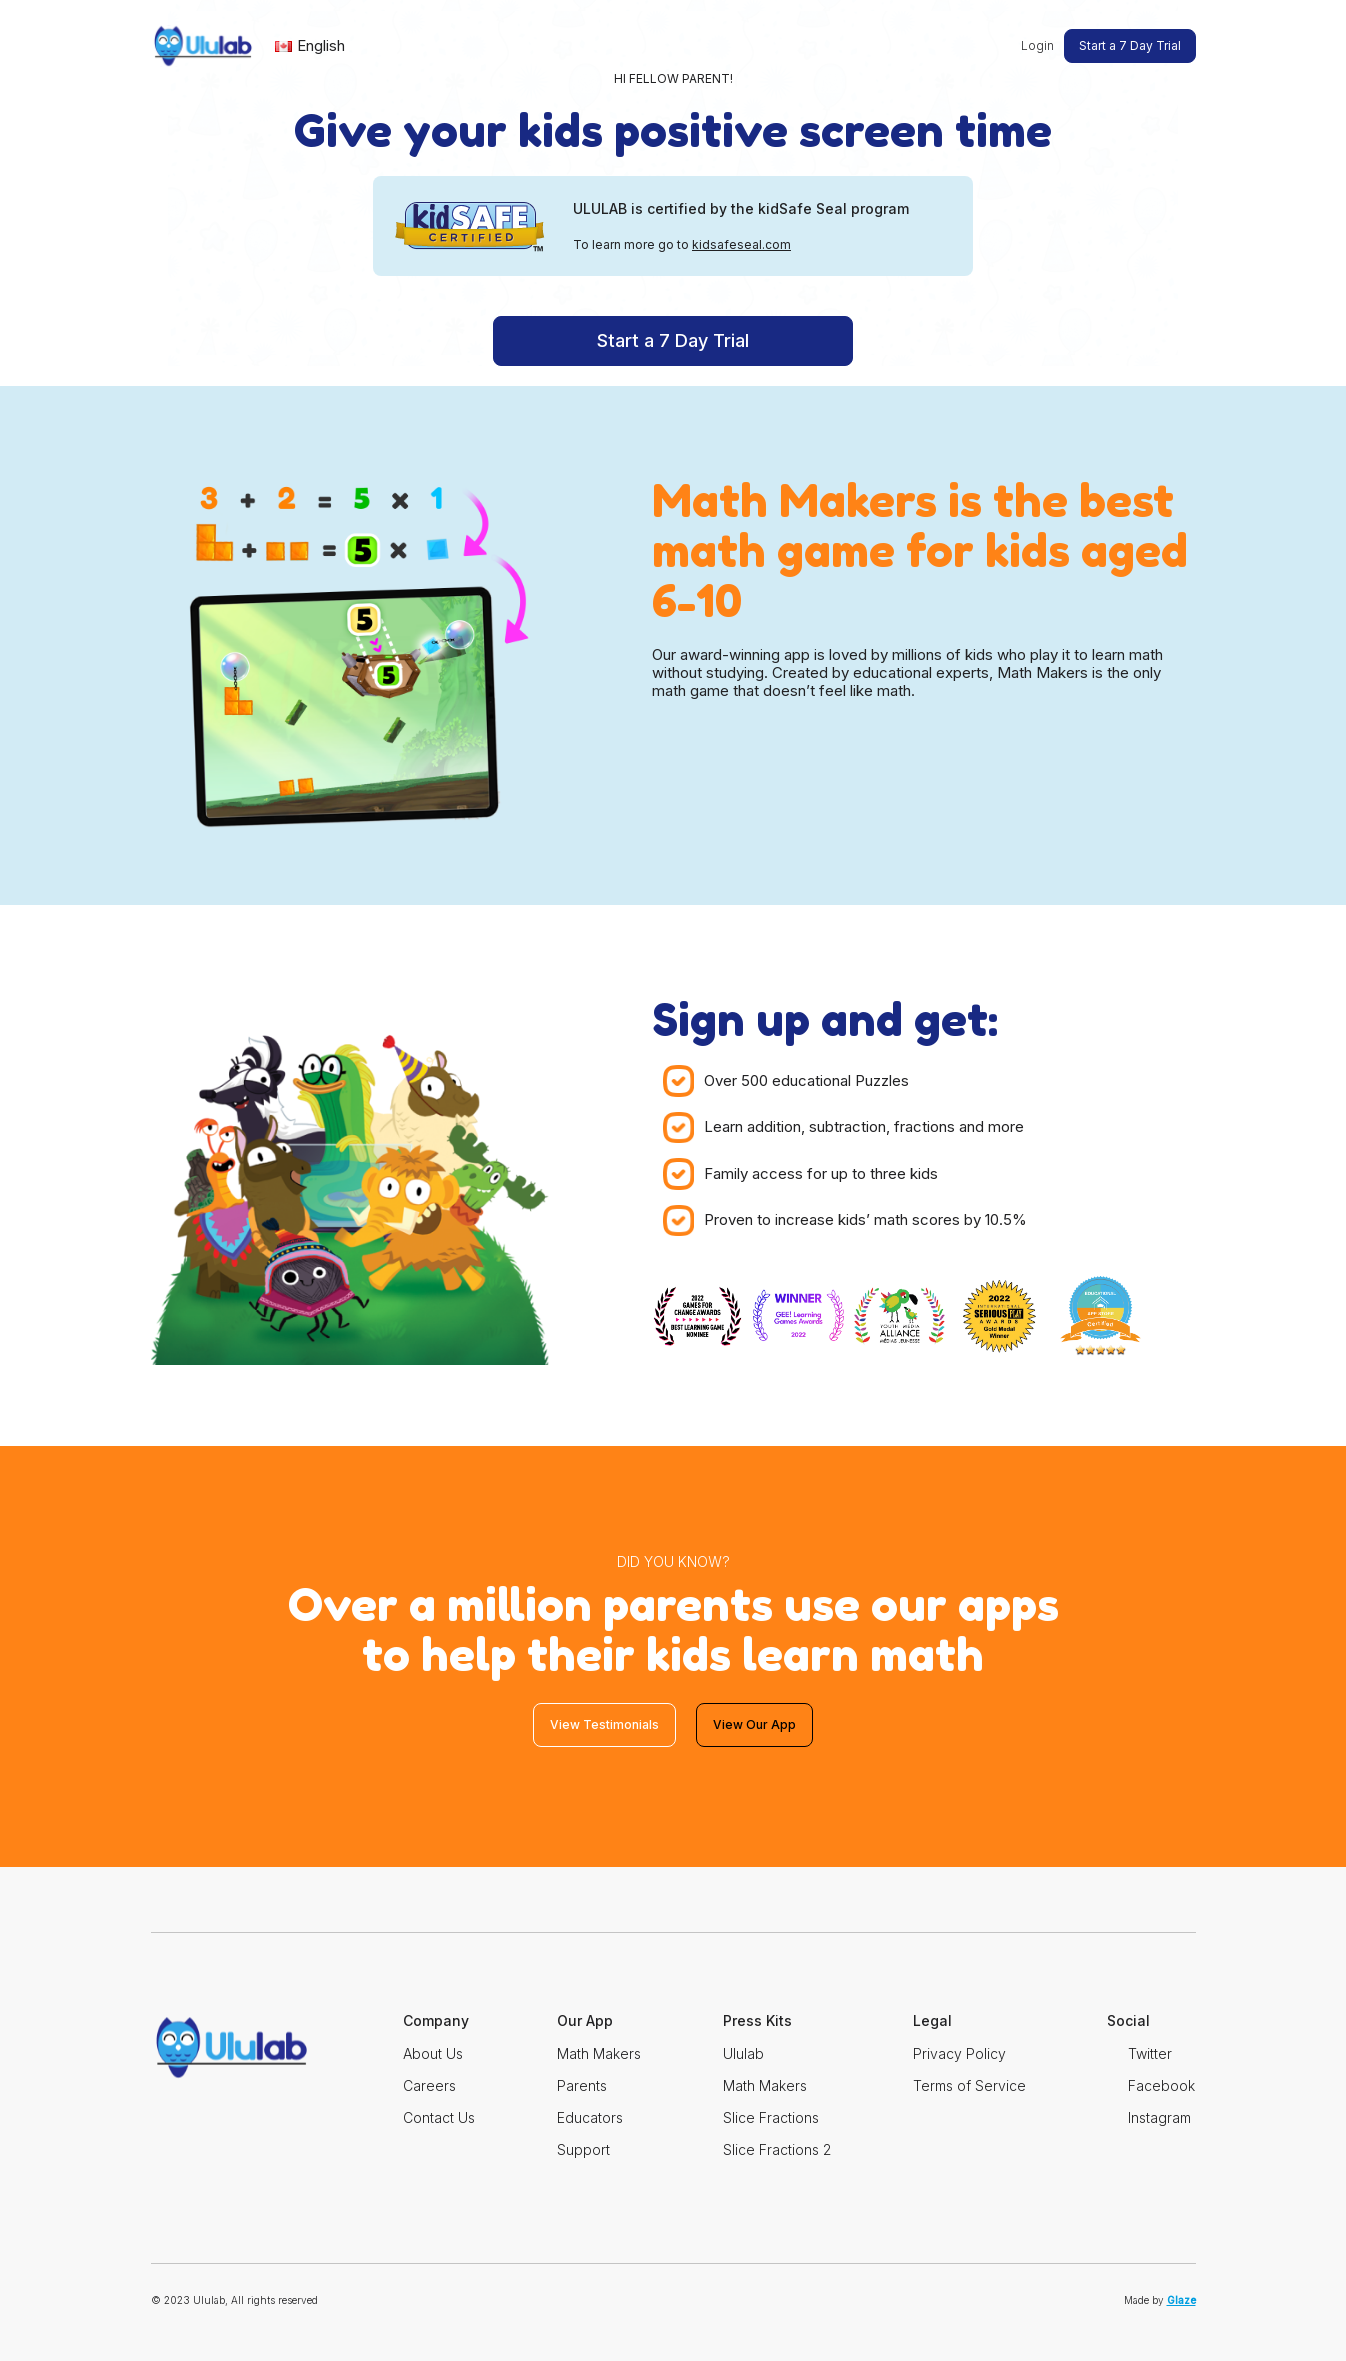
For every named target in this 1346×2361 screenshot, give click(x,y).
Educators (590, 2117)
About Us (433, 2053)
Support (583, 2149)
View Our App (754, 1724)
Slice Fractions (771, 2117)
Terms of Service (969, 2085)
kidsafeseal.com (741, 244)
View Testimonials (604, 1724)
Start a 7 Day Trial (1130, 45)
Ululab (743, 2053)
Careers (429, 2085)
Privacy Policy (959, 2053)
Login (1037, 45)
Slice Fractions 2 (777, 2149)
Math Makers (599, 2053)
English (310, 45)
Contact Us (439, 2117)
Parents (582, 2085)
